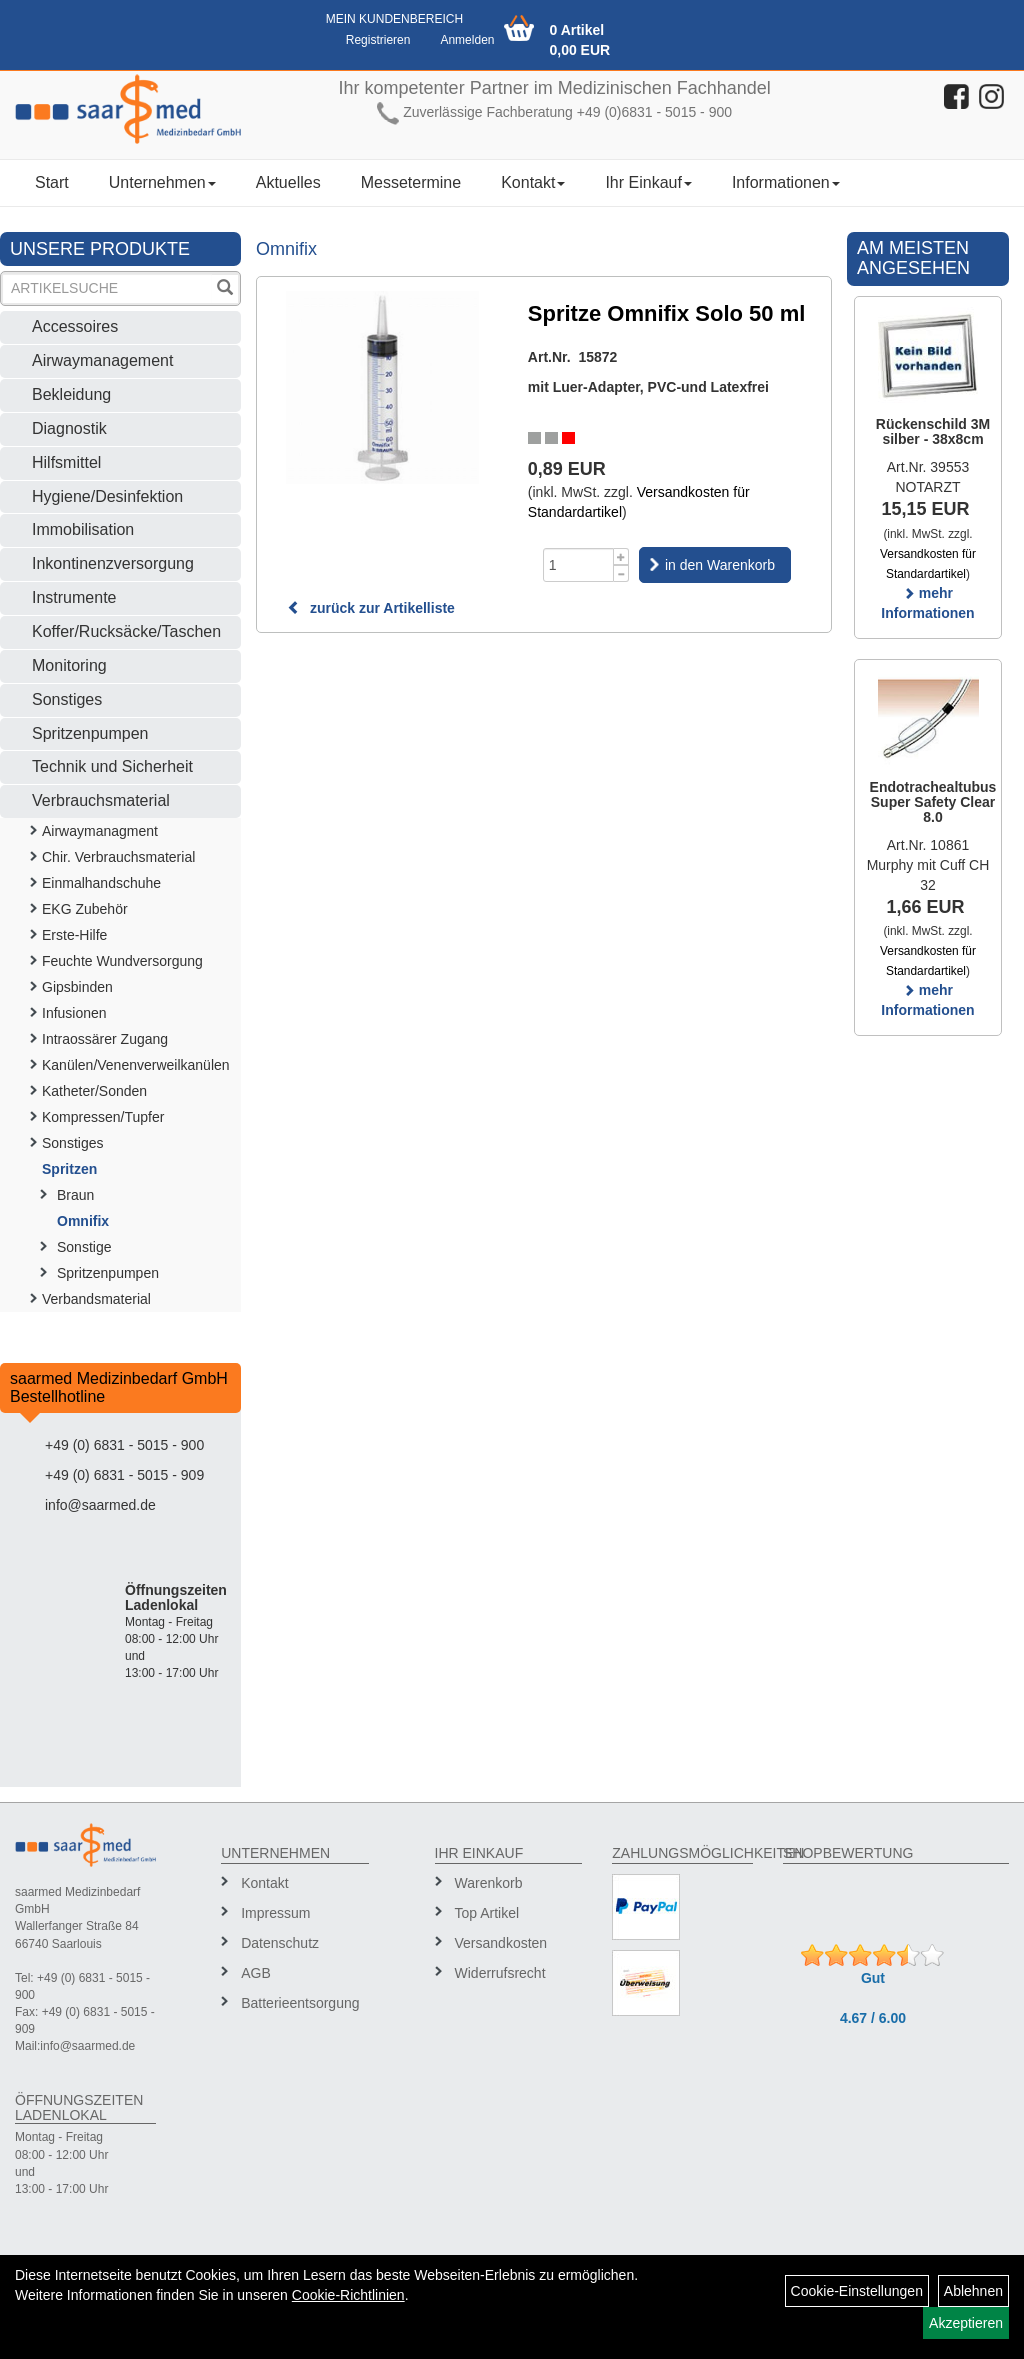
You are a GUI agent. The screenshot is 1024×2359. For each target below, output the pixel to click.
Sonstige (84, 1247)
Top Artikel (487, 1913)
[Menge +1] (621, 556)
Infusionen (74, 1013)
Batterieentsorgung (297, 2003)
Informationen (786, 182)
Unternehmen (162, 182)
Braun (75, 1195)
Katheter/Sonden (94, 1091)
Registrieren (378, 40)
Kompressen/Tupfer (103, 1117)
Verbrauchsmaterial (101, 800)
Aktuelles (288, 182)
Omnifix (83, 1221)
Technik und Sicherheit (112, 766)
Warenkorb (489, 1883)
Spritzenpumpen (90, 733)
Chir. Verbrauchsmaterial (118, 857)
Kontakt (533, 182)
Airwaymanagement (102, 360)
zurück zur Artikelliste (371, 608)
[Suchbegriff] (107, 288)
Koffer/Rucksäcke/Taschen (126, 631)
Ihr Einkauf (648, 182)
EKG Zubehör (85, 909)
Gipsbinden (77, 987)
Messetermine (411, 182)
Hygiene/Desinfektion (107, 496)
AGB (256, 1973)
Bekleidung (71, 394)
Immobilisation (83, 529)
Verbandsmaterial (96, 1299)
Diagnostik (69, 428)
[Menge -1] (621, 573)
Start (52, 182)
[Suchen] (225, 289)
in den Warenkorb (720, 565)
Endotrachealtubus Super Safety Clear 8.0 (933, 802)
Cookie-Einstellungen (857, 2291)
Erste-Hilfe (74, 935)
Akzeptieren (966, 2323)
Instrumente (74, 597)
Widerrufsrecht (500, 1973)
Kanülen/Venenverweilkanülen (136, 1065)
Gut (873, 1978)
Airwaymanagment (100, 831)
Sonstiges (67, 699)
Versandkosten (501, 1943)
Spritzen (69, 1169)
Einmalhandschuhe (101, 883)
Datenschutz (280, 1943)
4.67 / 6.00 (873, 2018)
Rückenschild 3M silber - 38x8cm (933, 431)
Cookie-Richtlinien (348, 2295)
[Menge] (578, 565)
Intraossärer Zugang (105, 1039)
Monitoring (69, 665)
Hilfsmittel (66, 462)
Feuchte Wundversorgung (122, 961)
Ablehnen (973, 2291)
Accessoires (75, 326)
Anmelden (467, 40)
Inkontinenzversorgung (113, 563)
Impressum (275, 1913)
